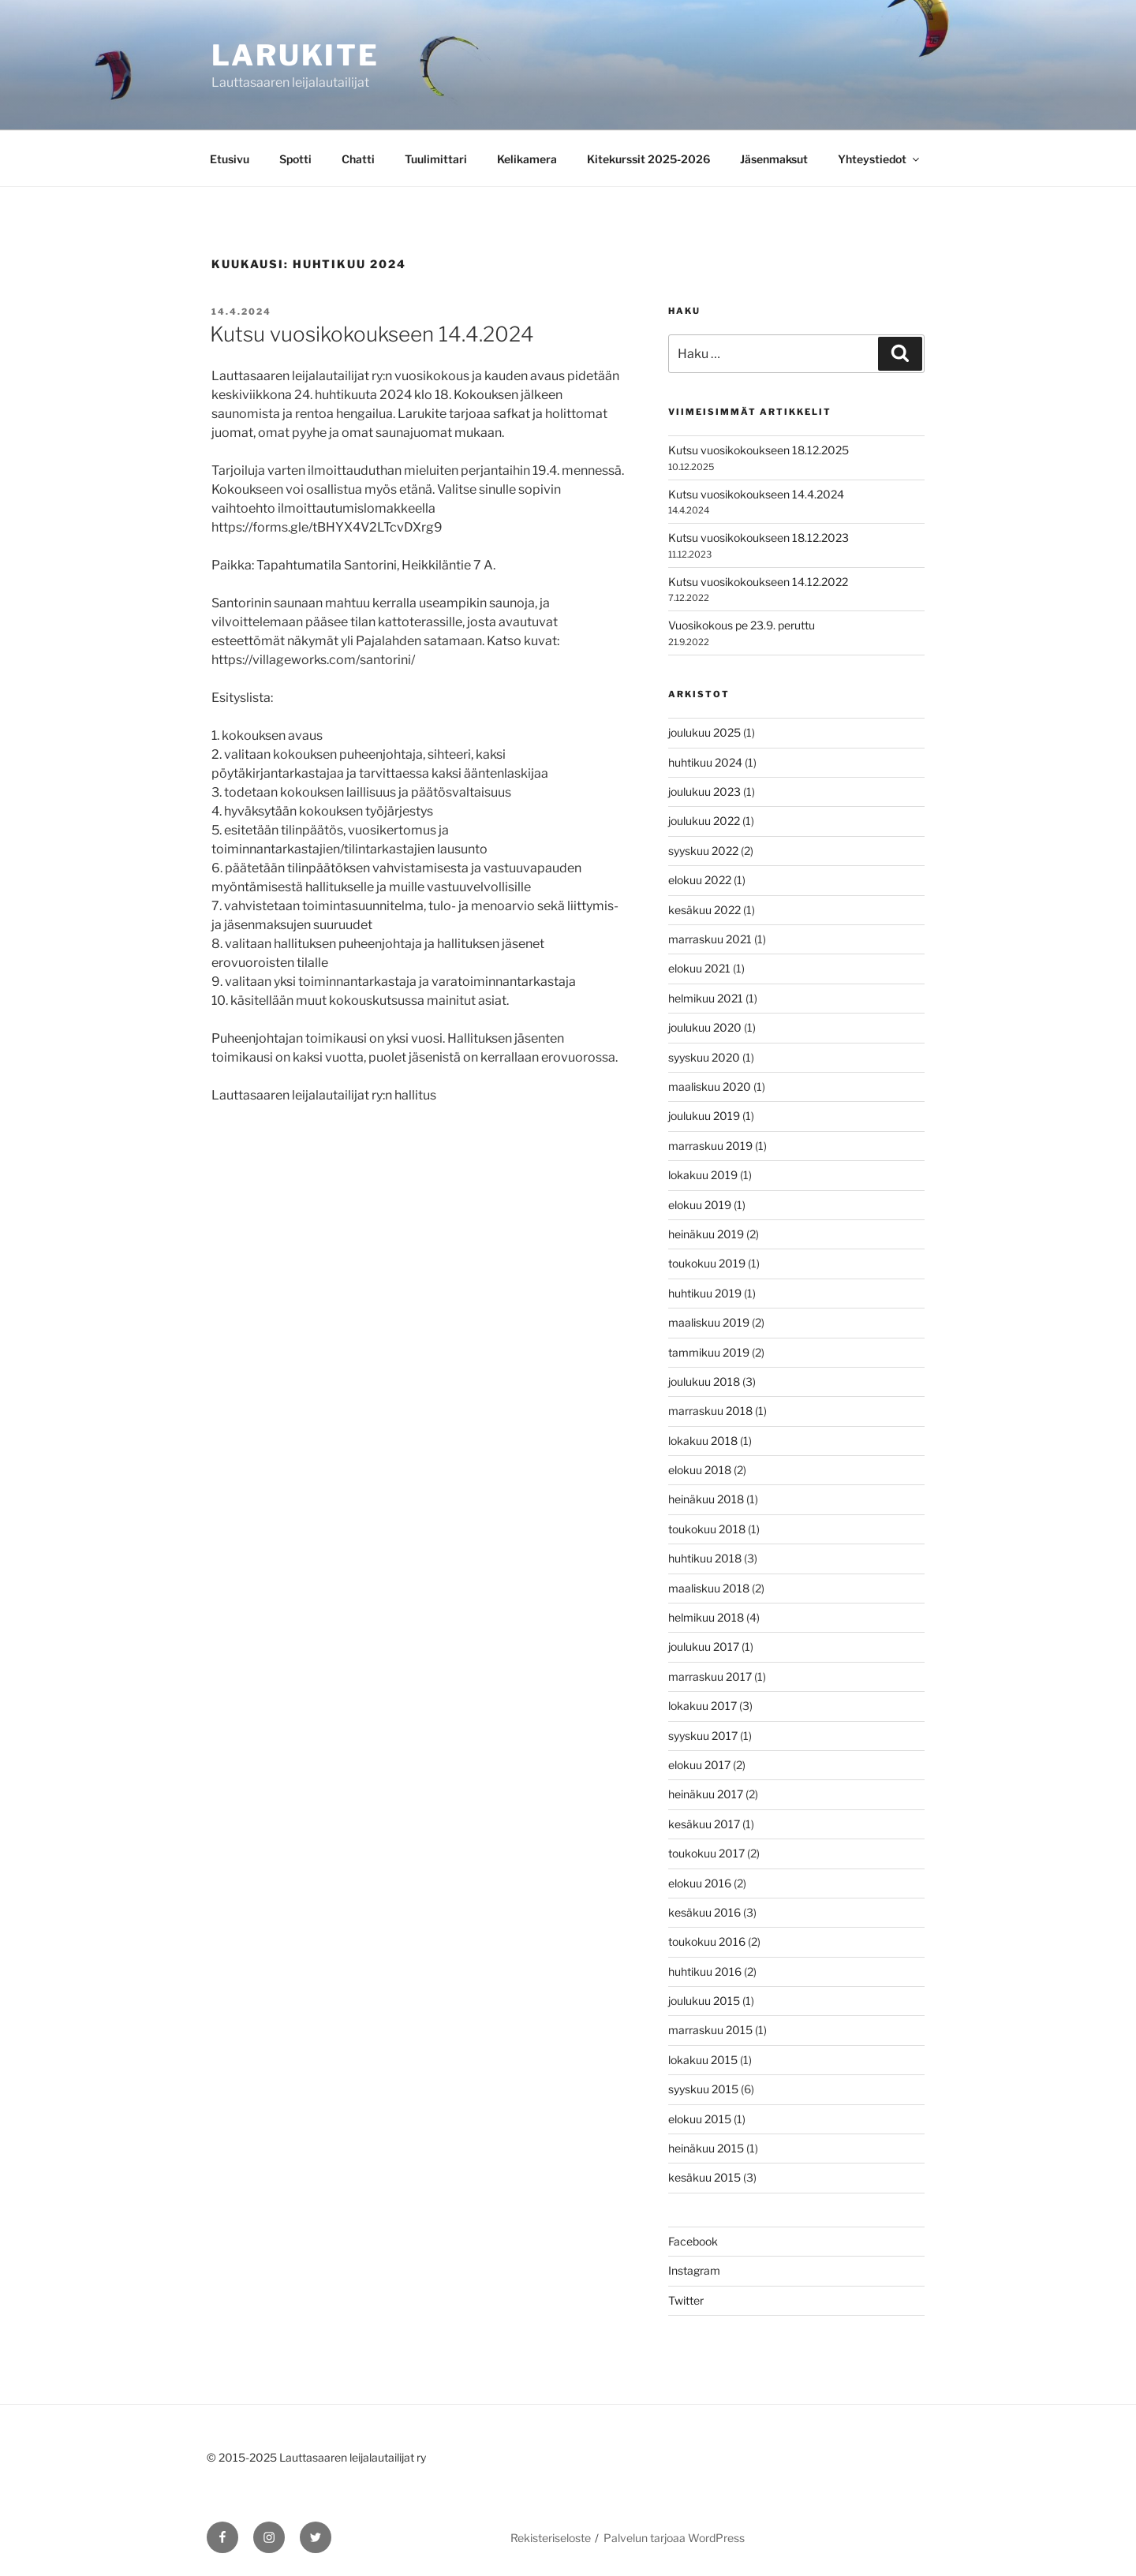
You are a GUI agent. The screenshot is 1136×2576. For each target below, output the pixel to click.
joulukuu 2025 (704, 732)
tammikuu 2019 (708, 1352)
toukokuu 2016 (707, 1941)
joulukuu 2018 (704, 1381)
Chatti (358, 159)
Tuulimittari (436, 159)
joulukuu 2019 (704, 1115)
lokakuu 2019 (703, 1175)
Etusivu (229, 159)
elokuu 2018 (699, 1470)
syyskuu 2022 (703, 850)
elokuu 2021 (699, 968)
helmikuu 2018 (706, 1617)
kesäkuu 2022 (704, 910)
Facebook (693, 2241)
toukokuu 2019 (707, 1263)
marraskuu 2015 (710, 2030)
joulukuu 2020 (705, 1027)
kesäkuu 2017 (704, 1824)
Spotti (295, 159)
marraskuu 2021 (710, 939)
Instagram (694, 2270)
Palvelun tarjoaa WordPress (674, 2537)
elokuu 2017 (699, 1764)
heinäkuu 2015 (706, 2148)
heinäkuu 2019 (706, 1234)
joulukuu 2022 (704, 820)
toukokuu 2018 (707, 1529)
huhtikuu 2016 (705, 1971)
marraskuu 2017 (710, 1676)
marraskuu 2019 (710, 1145)
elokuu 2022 (699, 880)
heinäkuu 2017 (705, 1794)
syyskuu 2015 (703, 2089)
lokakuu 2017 (702, 1705)
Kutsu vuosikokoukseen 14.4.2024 (372, 334)
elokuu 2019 (699, 1204)
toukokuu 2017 (706, 1853)
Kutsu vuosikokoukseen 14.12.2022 (758, 581)
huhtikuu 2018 (705, 1558)
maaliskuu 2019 (708, 1322)
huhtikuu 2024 (705, 762)
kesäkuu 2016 (704, 1912)
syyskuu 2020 (704, 1057)
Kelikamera (527, 159)
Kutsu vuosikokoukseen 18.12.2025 (758, 450)
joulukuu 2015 (704, 2000)
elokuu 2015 (699, 2119)
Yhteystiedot (879, 159)
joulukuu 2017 (703, 1646)
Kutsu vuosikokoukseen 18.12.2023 (758, 537)
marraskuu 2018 (710, 1410)
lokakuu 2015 (703, 2059)
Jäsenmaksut (774, 159)
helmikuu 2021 (705, 998)
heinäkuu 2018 (706, 1499)
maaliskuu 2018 (708, 1588)
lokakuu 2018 (703, 1440)
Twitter (686, 2300)
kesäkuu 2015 (704, 2177)
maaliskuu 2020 (709, 1086)
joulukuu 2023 (704, 791)
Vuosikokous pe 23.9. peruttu (741, 625)
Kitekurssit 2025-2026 (648, 159)
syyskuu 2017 (703, 1735)
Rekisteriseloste (550, 2537)
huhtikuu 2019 (705, 1293)
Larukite (295, 55)
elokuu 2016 (699, 1883)
